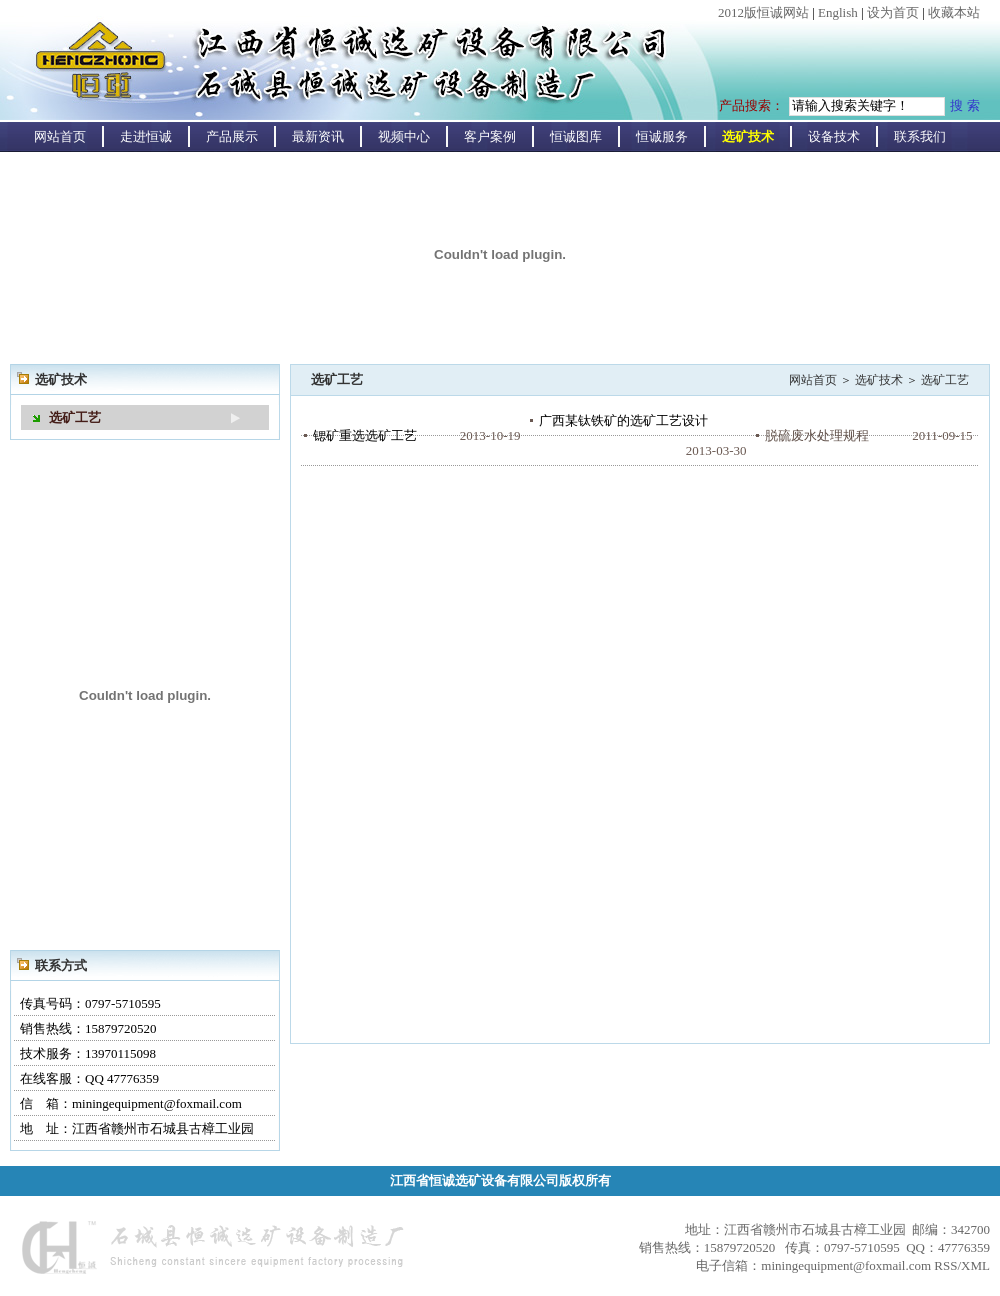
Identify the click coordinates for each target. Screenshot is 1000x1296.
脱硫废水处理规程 (817, 435)
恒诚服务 (662, 136)
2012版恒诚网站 (763, 12)
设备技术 (834, 136)
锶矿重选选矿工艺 (365, 435)
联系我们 (920, 136)
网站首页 (60, 136)
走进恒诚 (146, 136)
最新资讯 (318, 136)
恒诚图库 (576, 136)
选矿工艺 (75, 417)
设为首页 (893, 12)
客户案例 (490, 136)
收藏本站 (954, 12)
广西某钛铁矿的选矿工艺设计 (623, 420)
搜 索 (965, 105)
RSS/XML (962, 1265)
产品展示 (232, 136)
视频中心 (404, 136)
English (838, 12)
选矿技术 (748, 136)
